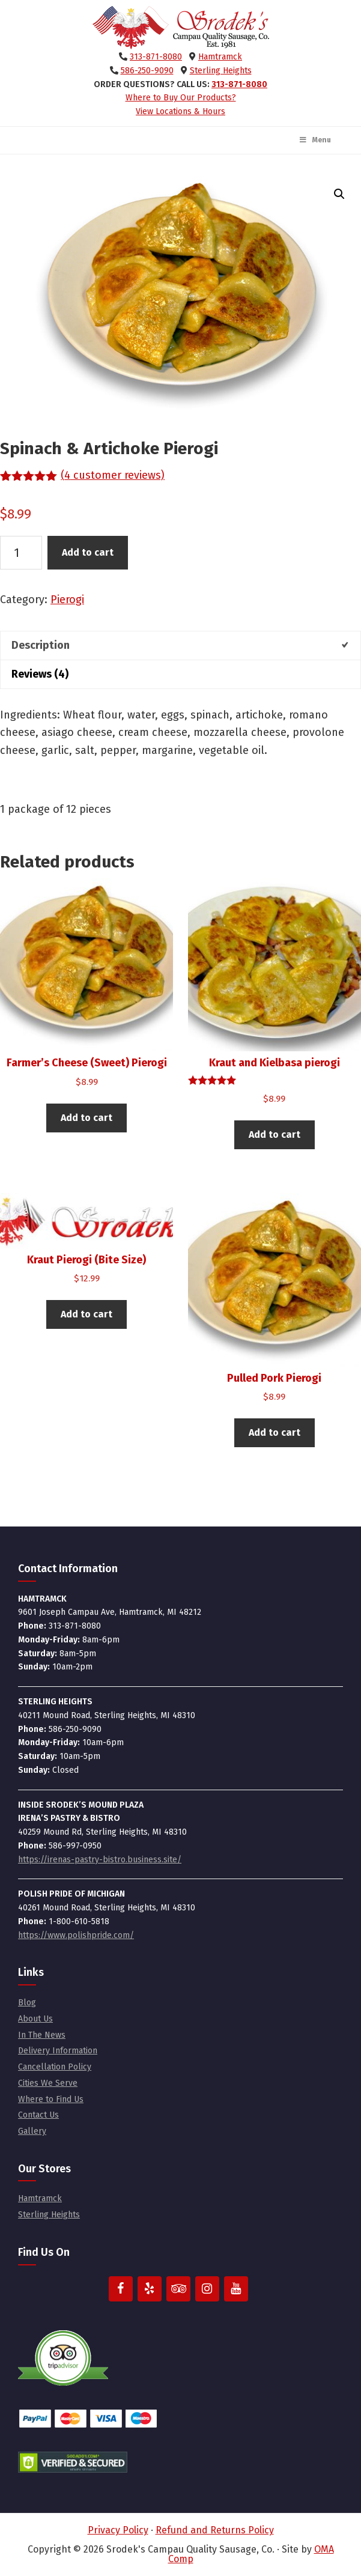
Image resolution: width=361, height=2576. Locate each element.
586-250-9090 (147, 70)
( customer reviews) (113, 475)
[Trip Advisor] (178, 2288)
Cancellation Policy (54, 2067)
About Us (35, 2019)
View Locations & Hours (180, 111)
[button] (339, 194)
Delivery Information (57, 2051)
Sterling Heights (221, 70)
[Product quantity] (21, 553)
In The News (41, 2035)
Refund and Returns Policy (215, 2530)
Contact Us (38, 2115)
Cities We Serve (47, 2083)
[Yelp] (150, 2288)
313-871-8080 (156, 57)
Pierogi (67, 599)
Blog (27, 2002)
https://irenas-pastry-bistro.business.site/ (99, 1860)
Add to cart (88, 552)
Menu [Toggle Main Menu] (315, 140)
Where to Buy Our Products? (181, 98)
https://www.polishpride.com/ (76, 1935)
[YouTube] (236, 2288)
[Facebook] (121, 2288)
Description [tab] (40, 645)
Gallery (32, 2131)
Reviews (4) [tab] (39, 674)
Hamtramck (220, 57)
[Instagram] (207, 2288)
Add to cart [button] (86, 1117)
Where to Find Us (50, 2099)
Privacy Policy (118, 2530)
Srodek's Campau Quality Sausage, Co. (181, 27)
